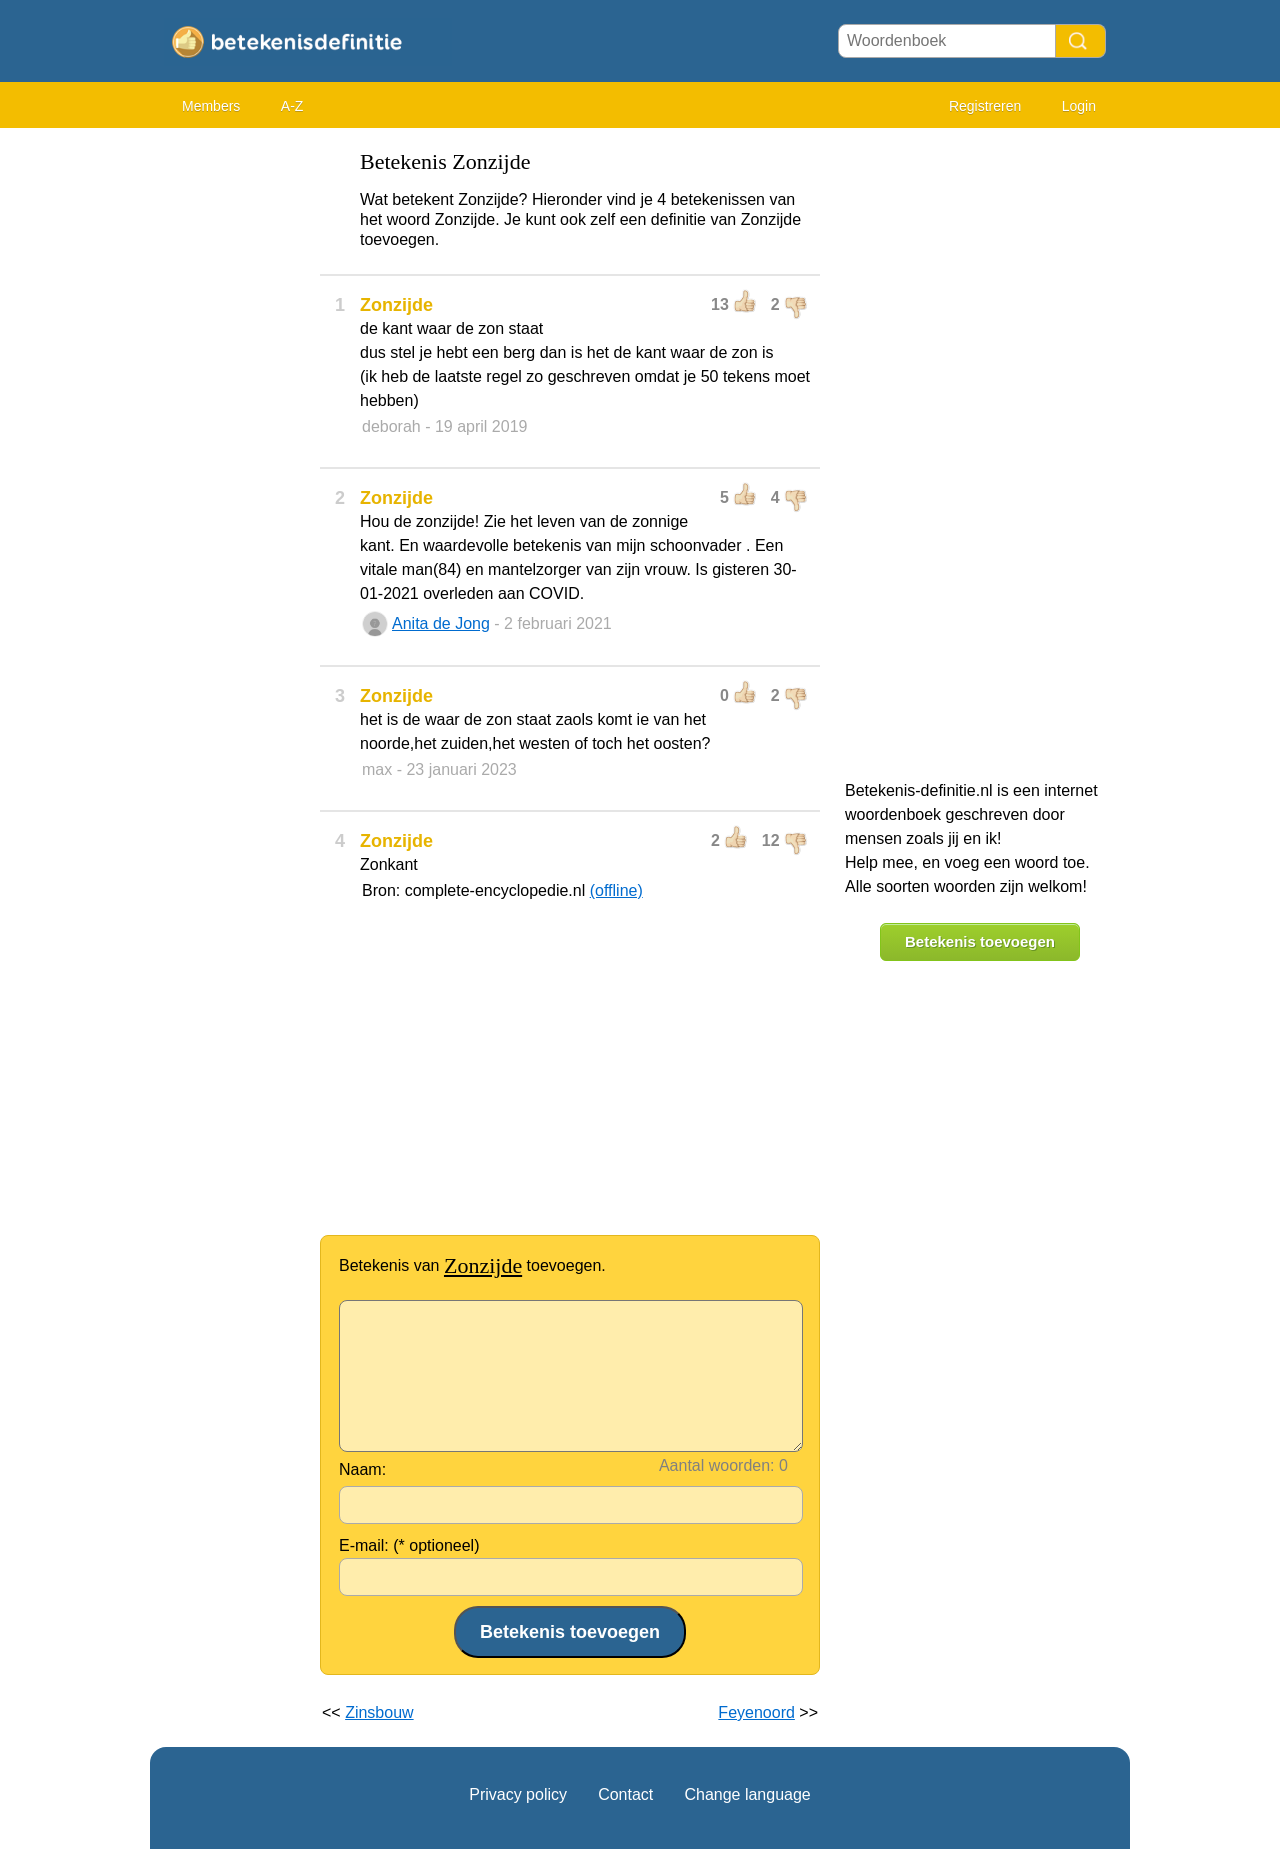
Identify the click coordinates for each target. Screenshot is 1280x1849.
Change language (747, 1794)
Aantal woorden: (717, 1465)
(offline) (616, 890)
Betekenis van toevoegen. (472, 1265)
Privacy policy (518, 1794)
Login (1079, 106)
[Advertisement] (230, 440)
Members (211, 106)
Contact (625, 1794)
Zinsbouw (379, 1712)
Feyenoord (756, 1712)
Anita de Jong (441, 623)
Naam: (362, 1469)
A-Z (292, 106)
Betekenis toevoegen (980, 941)
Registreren (985, 106)
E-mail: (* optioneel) (409, 1545)
